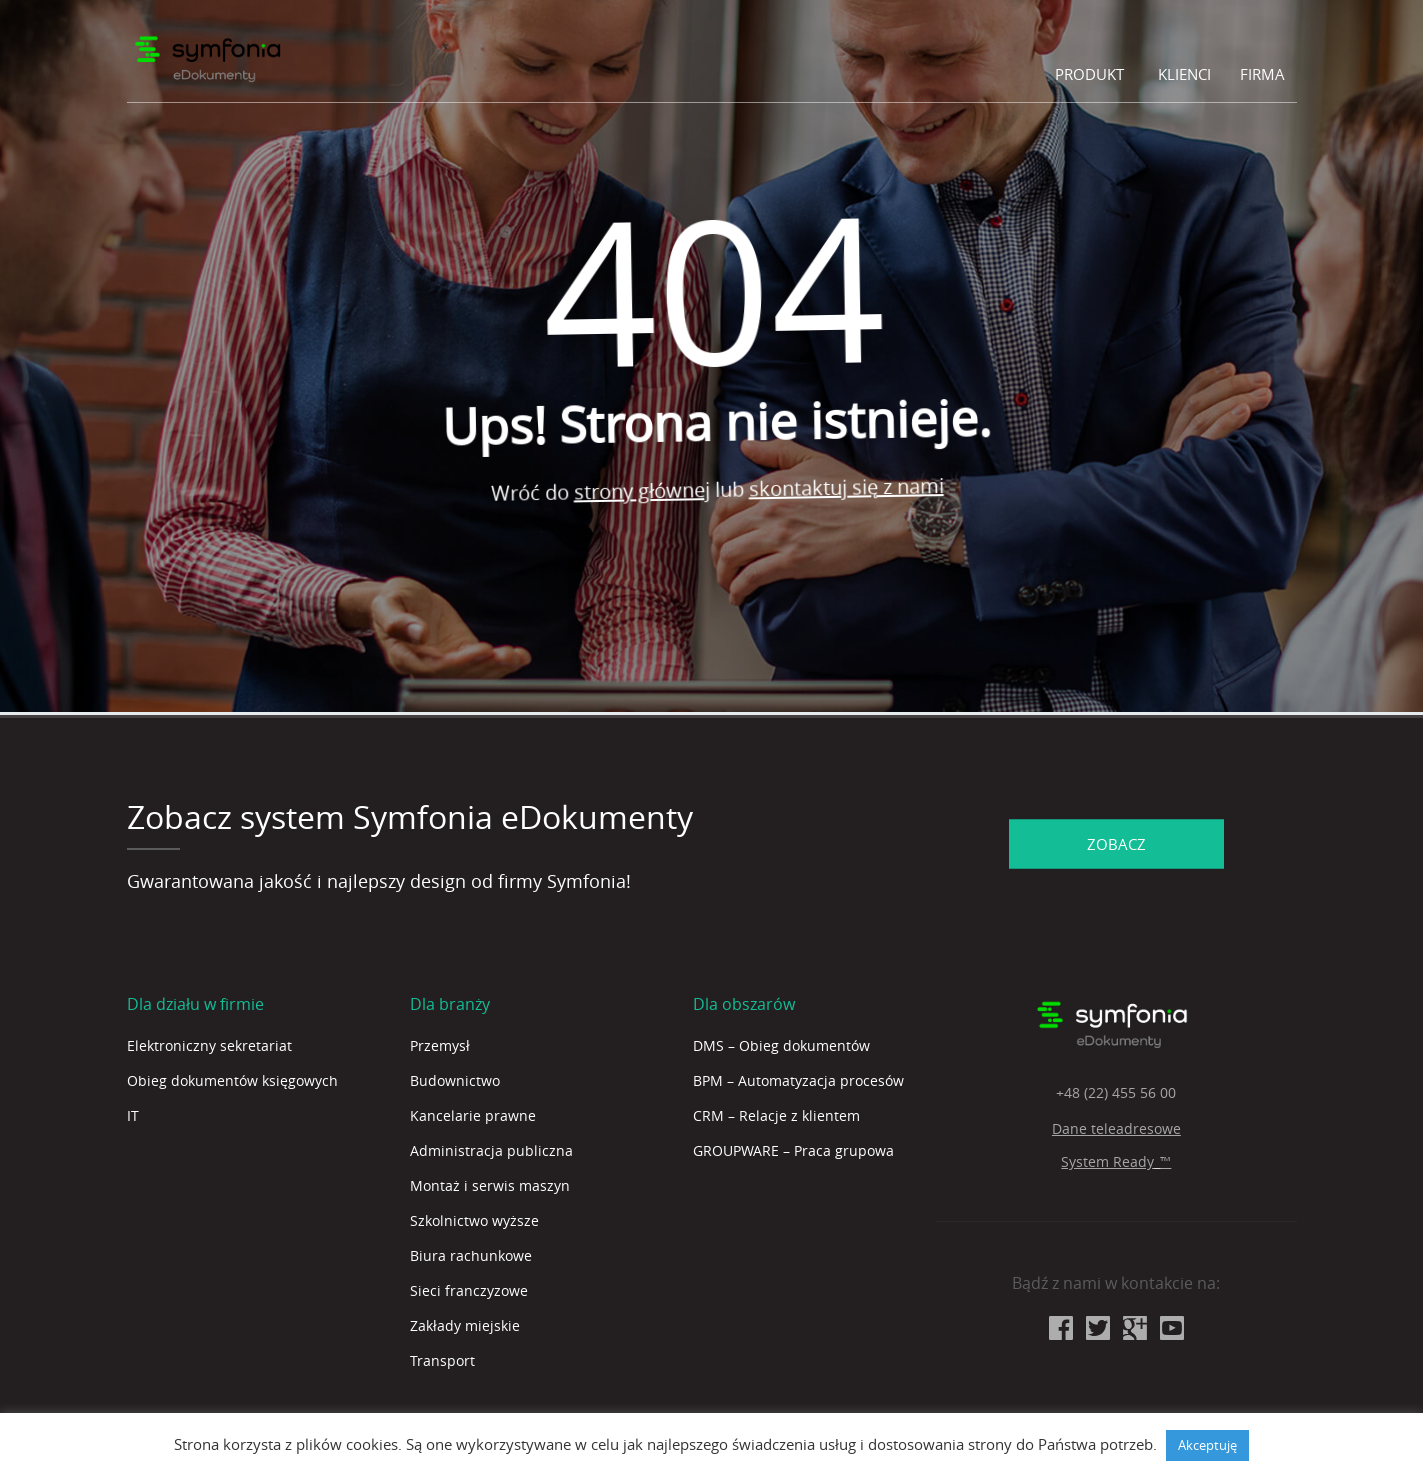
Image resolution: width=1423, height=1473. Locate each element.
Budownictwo (455, 1080)
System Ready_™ (1116, 1161)
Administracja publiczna (491, 1150)
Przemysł (440, 1045)
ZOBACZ (1116, 843)
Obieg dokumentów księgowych (232, 1080)
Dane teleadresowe (1116, 1128)
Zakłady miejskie (465, 1325)
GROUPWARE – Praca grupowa (793, 1150)
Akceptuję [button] (1207, 1445)
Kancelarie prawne (473, 1115)
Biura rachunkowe (471, 1255)
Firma (1262, 74)
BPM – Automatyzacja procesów (798, 1080)
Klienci (1184, 74)
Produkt (1089, 74)
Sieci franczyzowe (469, 1290)
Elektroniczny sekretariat (209, 1045)
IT (133, 1115)
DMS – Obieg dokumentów (781, 1045)
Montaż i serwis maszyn (490, 1185)
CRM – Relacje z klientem (776, 1115)
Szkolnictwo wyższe (474, 1220)
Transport (442, 1360)
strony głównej (646, 492)
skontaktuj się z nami (851, 484)
